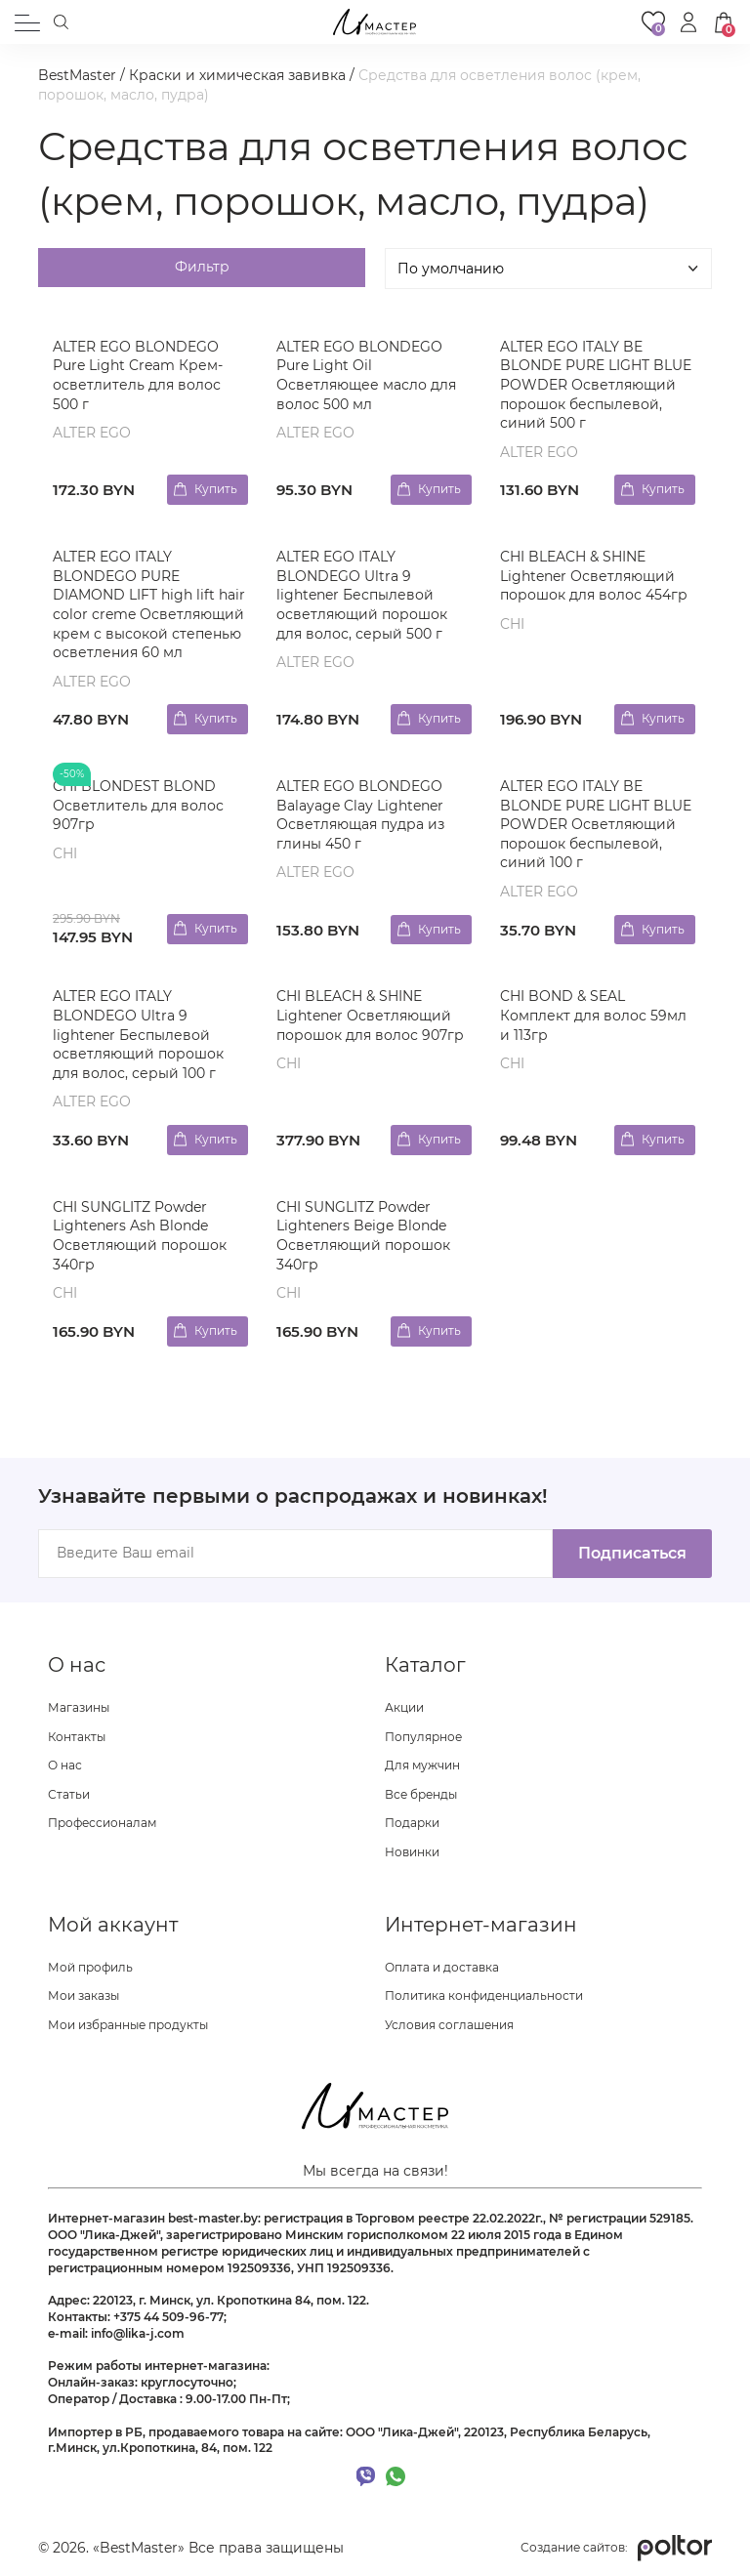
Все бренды (421, 1794)
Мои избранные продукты (128, 2024)
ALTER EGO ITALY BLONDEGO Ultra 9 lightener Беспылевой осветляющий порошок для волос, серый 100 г (138, 1034)
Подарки (412, 1822)
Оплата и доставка (442, 1967)
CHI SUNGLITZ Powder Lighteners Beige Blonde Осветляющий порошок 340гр (363, 1235)
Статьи (69, 1794)
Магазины (78, 1707)
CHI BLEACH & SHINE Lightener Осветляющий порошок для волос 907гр (370, 1015)
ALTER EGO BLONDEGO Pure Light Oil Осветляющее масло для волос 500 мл (366, 375)
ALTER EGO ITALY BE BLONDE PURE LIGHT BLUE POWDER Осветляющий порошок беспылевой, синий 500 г (595, 385)
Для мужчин (422, 1765)
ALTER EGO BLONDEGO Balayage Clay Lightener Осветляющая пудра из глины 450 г (360, 814)
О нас (65, 1765)
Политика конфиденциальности (484, 1995)
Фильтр (202, 266)
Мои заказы (83, 1995)
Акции (404, 1707)
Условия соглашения (449, 2024)
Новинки (412, 1852)
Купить (215, 488)
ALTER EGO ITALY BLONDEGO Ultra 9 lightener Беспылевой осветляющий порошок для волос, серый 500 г (361, 595)
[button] (688, 22)
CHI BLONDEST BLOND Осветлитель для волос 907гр (138, 805)
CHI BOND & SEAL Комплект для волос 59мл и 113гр (593, 1015)
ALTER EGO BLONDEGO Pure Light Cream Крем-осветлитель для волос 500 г (138, 375)
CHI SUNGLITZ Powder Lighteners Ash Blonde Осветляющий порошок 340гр (140, 1235)
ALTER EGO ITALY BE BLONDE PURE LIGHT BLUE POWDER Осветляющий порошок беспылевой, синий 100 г (595, 824)
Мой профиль (90, 1967)
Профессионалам (102, 1822)
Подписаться (632, 1553)
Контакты (76, 1736)
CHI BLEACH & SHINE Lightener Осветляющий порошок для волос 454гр (594, 575)
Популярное (423, 1736)
